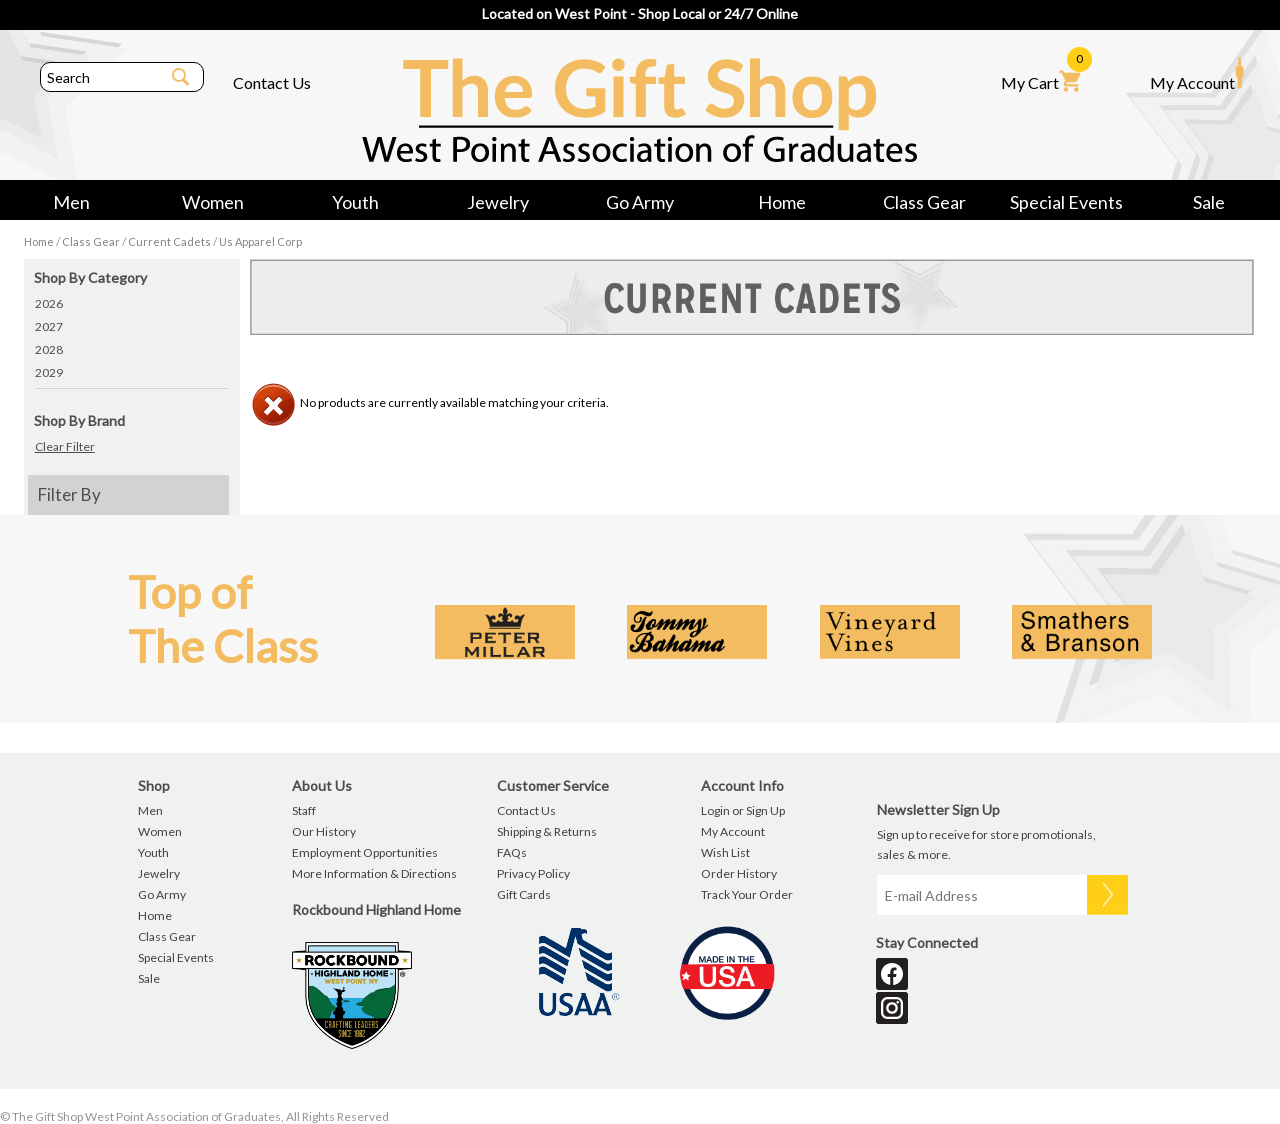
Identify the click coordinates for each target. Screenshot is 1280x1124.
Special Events (1066, 202)
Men (71, 202)
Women (213, 202)
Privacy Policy (533, 873)
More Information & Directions (374, 873)
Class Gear (924, 202)
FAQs (512, 852)
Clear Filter (65, 446)
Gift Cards (524, 894)
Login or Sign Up (743, 810)
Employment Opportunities (365, 852)
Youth (355, 202)
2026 (49, 303)
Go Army (640, 202)
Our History (324, 831)
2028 (49, 349)
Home (782, 202)
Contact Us (272, 82)
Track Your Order (747, 894)
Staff (304, 810)
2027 (49, 326)
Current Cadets (169, 241)
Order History (739, 873)
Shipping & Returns (547, 831)
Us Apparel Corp (260, 241)
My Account (1197, 74)
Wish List (725, 852)
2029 (49, 372)
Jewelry (498, 202)
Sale (1209, 202)
